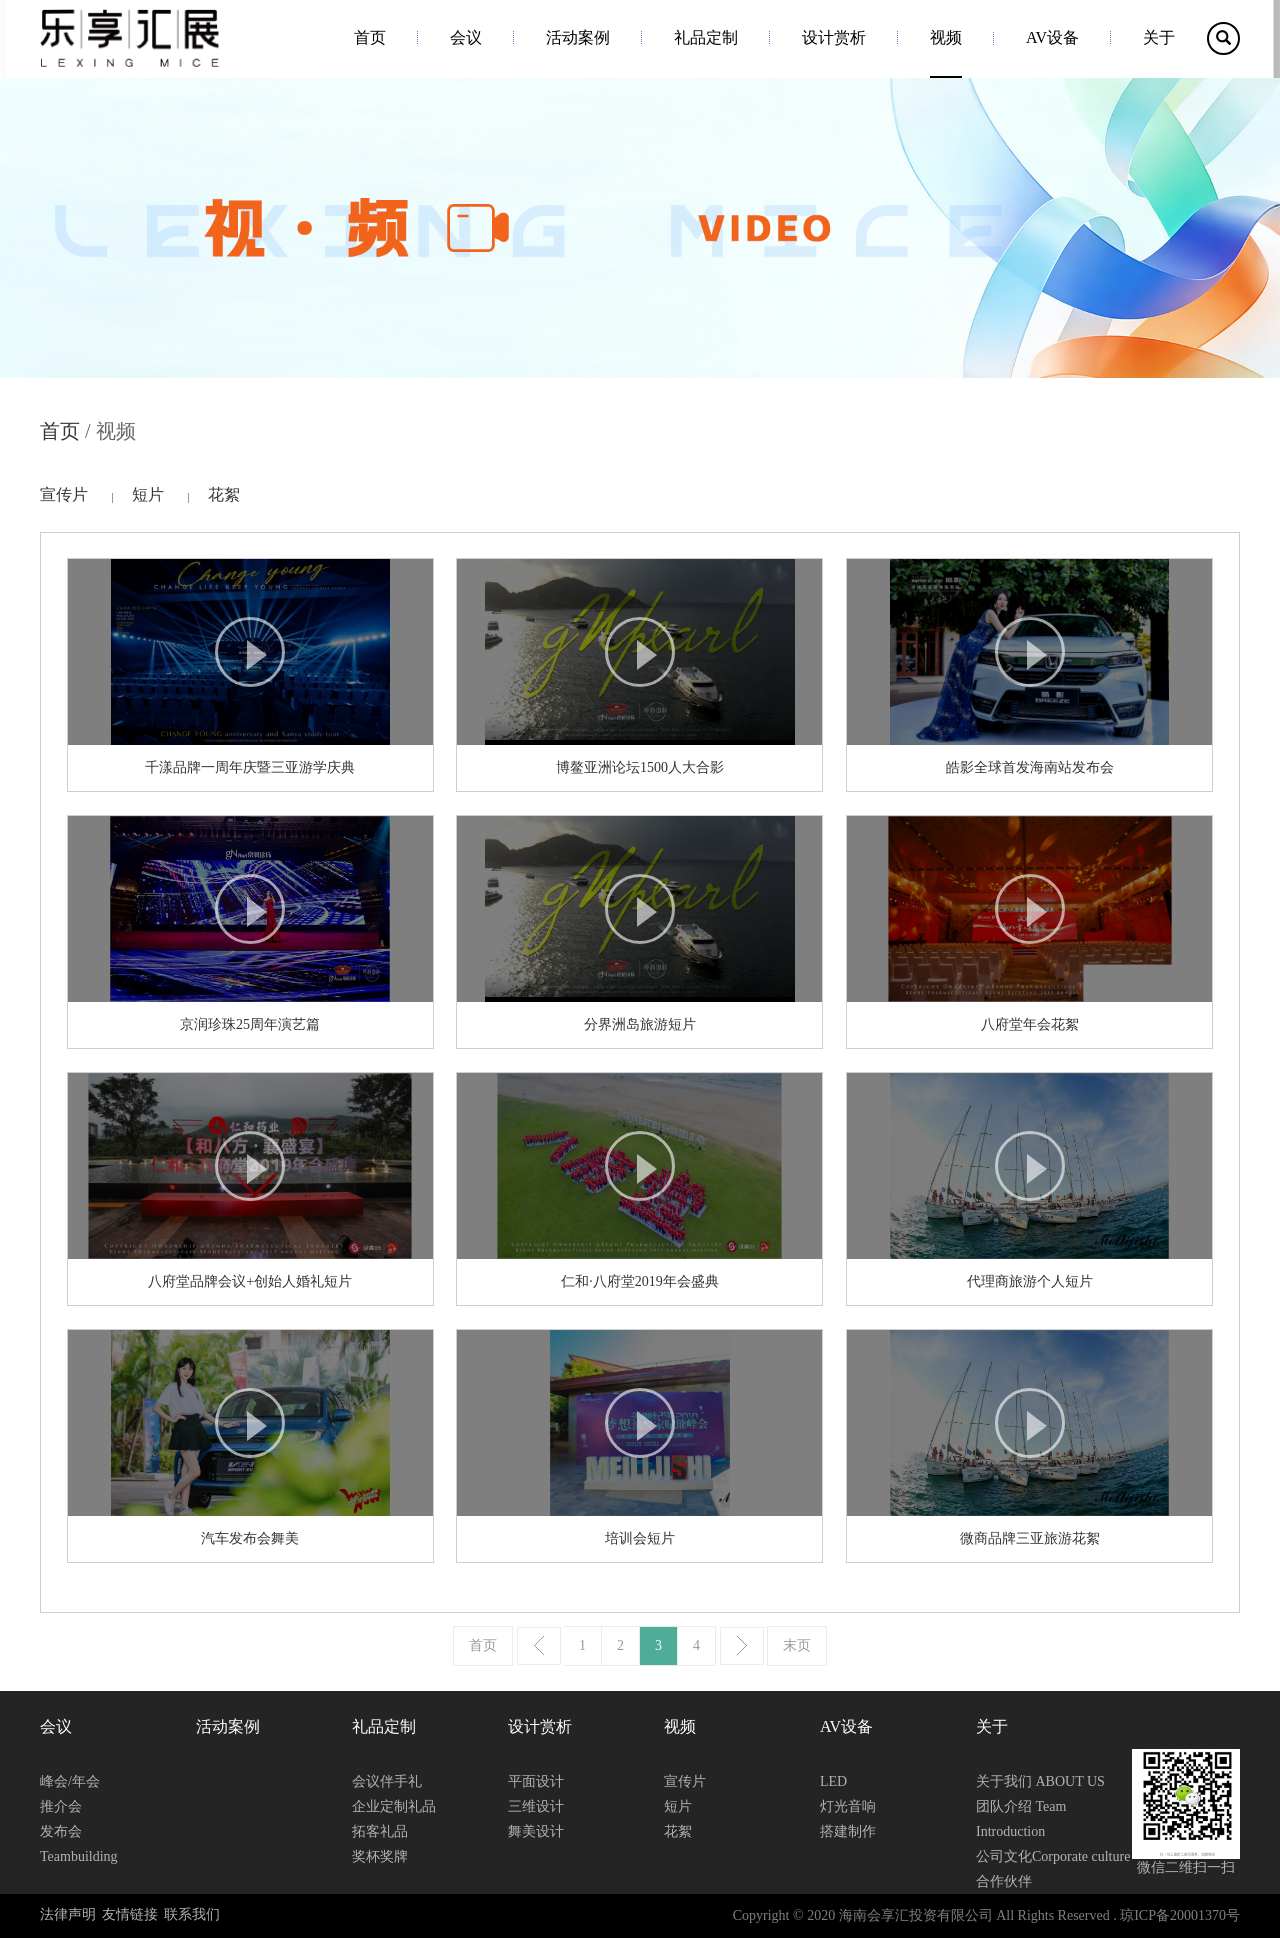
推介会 (61, 1806)
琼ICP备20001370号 (1180, 1915)
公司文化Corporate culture (1053, 1856)
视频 (946, 37)
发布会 (61, 1831)
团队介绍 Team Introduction (1021, 1819)
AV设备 (1052, 37)
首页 (370, 37)
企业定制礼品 (394, 1806)
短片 (148, 494)
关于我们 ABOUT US (1040, 1781)
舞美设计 (536, 1831)
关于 (1159, 37)
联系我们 (192, 1914)
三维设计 (536, 1806)
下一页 (742, 1646)
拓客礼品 (380, 1831)
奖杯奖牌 (380, 1856)
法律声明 (68, 1914)
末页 (797, 1645)
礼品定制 (706, 37)
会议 (466, 37)
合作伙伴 (1004, 1881)
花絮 (224, 494)
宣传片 (64, 494)
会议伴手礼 (387, 1781)
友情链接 (130, 1914)
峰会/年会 (70, 1781)
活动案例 (578, 37)
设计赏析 (834, 37)
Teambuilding (79, 1856)
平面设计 (536, 1781)
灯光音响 (848, 1806)
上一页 (539, 1646)
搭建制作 (848, 1831)
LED (833, 1781)
